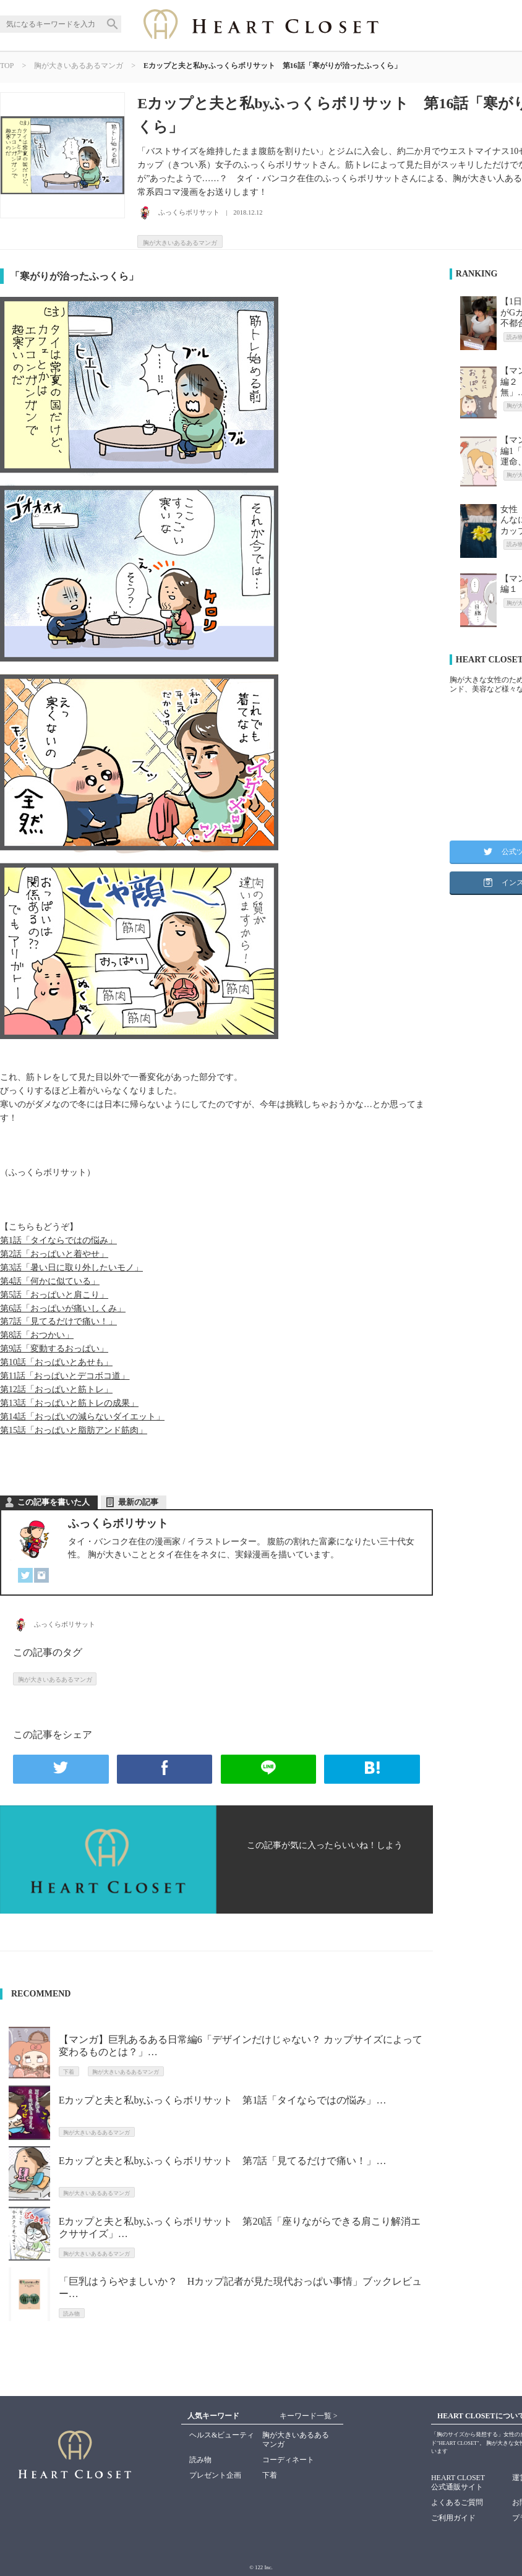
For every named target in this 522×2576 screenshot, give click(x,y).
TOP (7, 65)
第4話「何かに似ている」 (50, 1281)
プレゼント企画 (215, 2475)
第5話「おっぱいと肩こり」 (54, 1294)
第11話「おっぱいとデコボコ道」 (64, 1375)
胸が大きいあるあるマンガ (78, 65)
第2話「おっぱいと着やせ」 (54, 1254)
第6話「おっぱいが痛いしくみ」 (63, 1308)
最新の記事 (138, 1502)
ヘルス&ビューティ (221, 2435)
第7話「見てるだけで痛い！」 (58, 1321)
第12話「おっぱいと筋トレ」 (56, 1389)
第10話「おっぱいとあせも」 (56, 1362)
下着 (269, 2475)
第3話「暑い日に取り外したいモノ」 (71, 1267)
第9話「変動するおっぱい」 (54, 1348)
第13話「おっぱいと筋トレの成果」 (69, 1403)
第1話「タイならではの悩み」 (58, 1240)
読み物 (200, 2459)
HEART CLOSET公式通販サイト (458, 2482)
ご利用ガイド (453, 2518)
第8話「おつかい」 (37, 1335)
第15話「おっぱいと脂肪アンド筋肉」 (73, 1430)
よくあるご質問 (457, 2502)
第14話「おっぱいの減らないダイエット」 (82, 1416)
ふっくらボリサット (118, 1523)
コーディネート (288, 2459)
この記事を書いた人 (53, 1502)
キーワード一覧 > (309, 2415)
